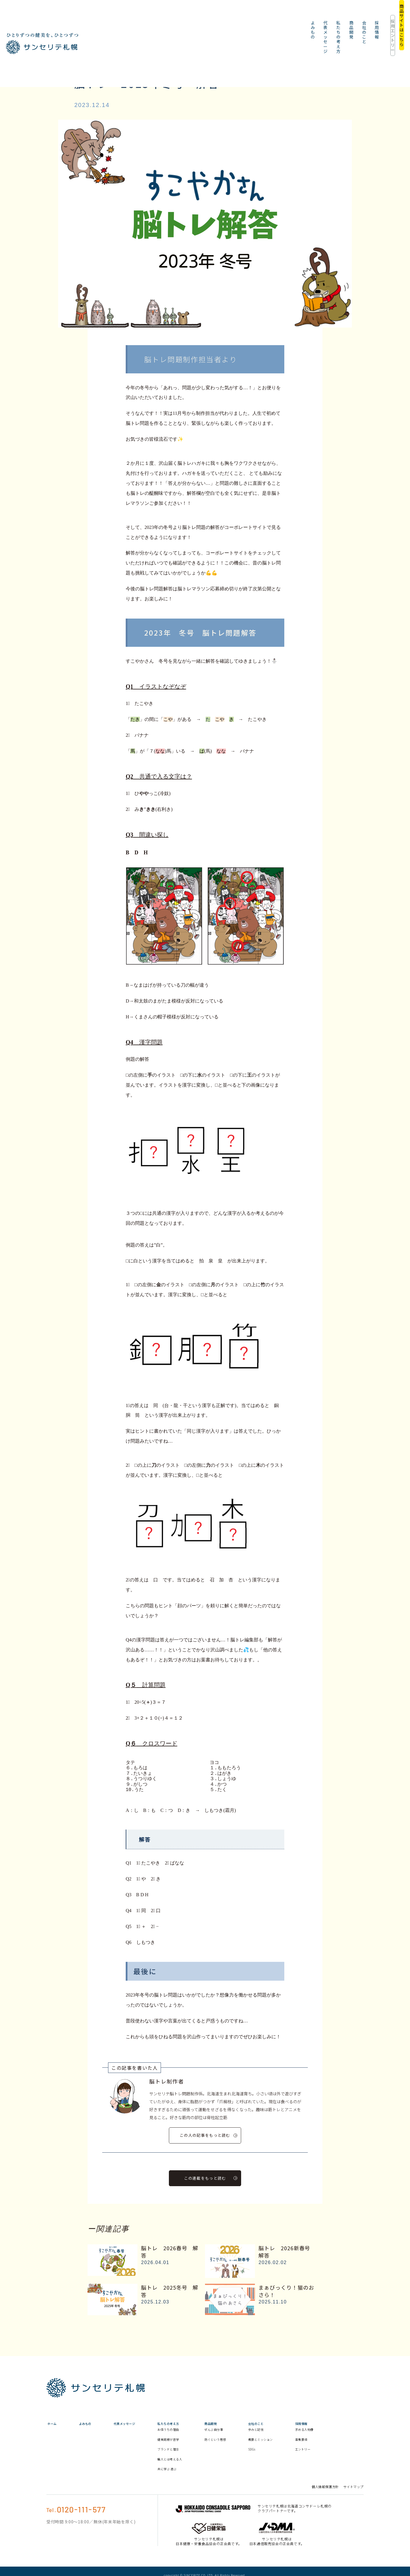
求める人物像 (348, 2436)
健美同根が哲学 (192, 2449)
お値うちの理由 (192, 2440)
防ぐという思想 (245, 2446)
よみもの (145, 15)
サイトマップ (353, 2502)
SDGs (288, 2459)
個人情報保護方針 (325, 2502)
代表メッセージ (177, 15)
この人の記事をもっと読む (208, 2134)
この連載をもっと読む (211, 2176)
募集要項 (346, 2449)
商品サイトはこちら (385, 14)
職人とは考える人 (192, 2471)
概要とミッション (298, 2446)
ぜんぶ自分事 (245, 2434)
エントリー (348, 2459)
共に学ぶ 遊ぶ (190, 2484)
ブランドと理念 (192, 2459)
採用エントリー (343, 14)
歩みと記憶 (293, 2434)
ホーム (51, 2422)
